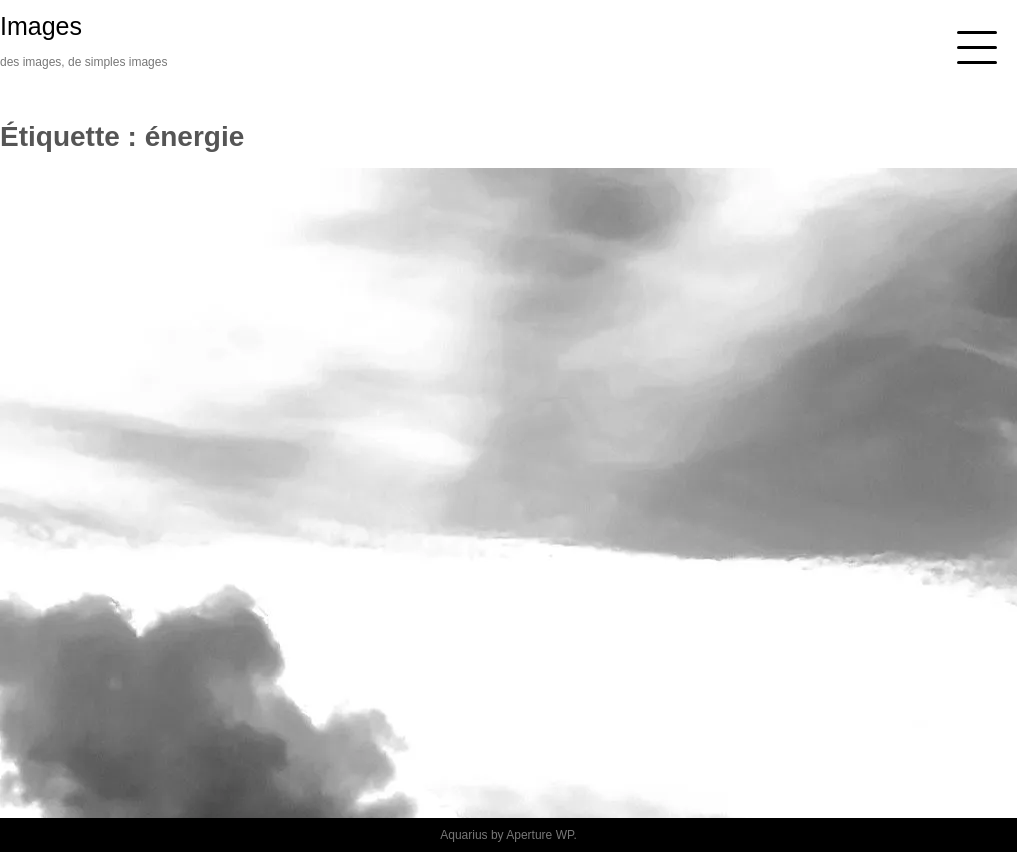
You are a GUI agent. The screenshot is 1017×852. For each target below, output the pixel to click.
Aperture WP (539, 835)
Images (41, 26)
